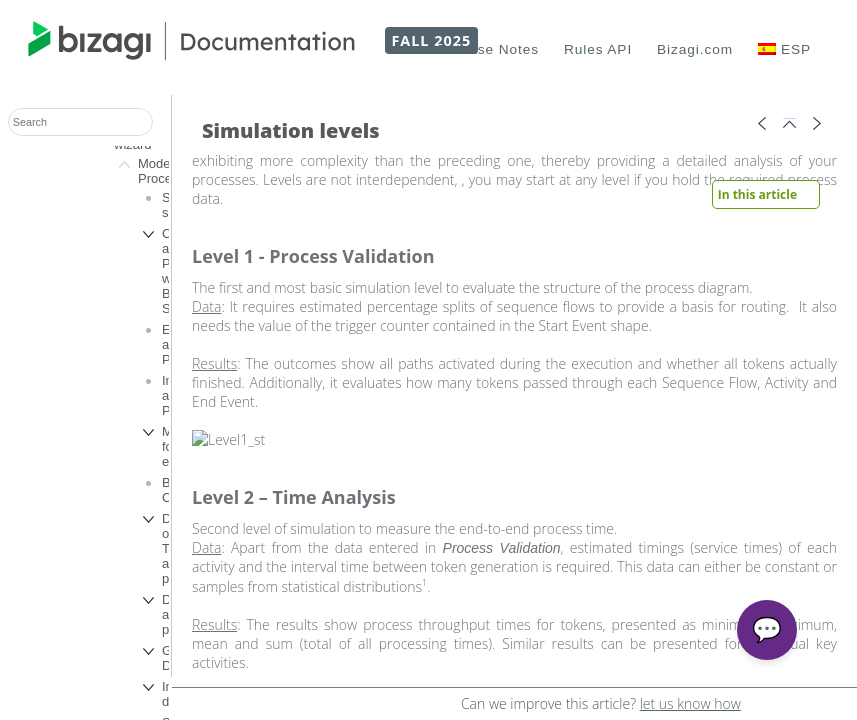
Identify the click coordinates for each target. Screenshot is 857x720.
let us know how (690, 703)
